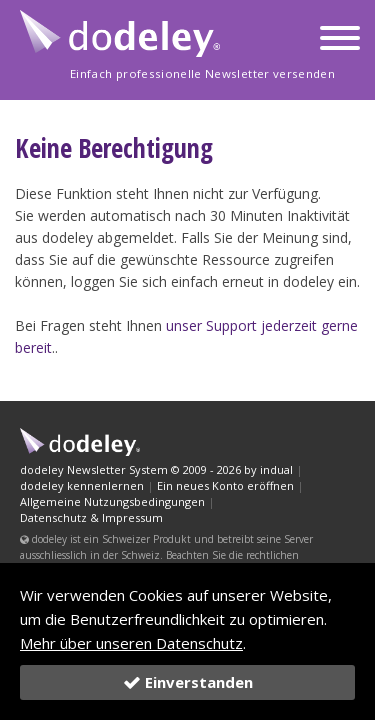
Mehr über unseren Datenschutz (131, 643)
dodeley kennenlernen (82, 485)
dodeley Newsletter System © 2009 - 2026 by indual (156, 469)
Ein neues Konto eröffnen (225, 485)
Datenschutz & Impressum (91, 517)
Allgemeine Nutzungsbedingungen (112, 501)
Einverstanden (188, 682)
